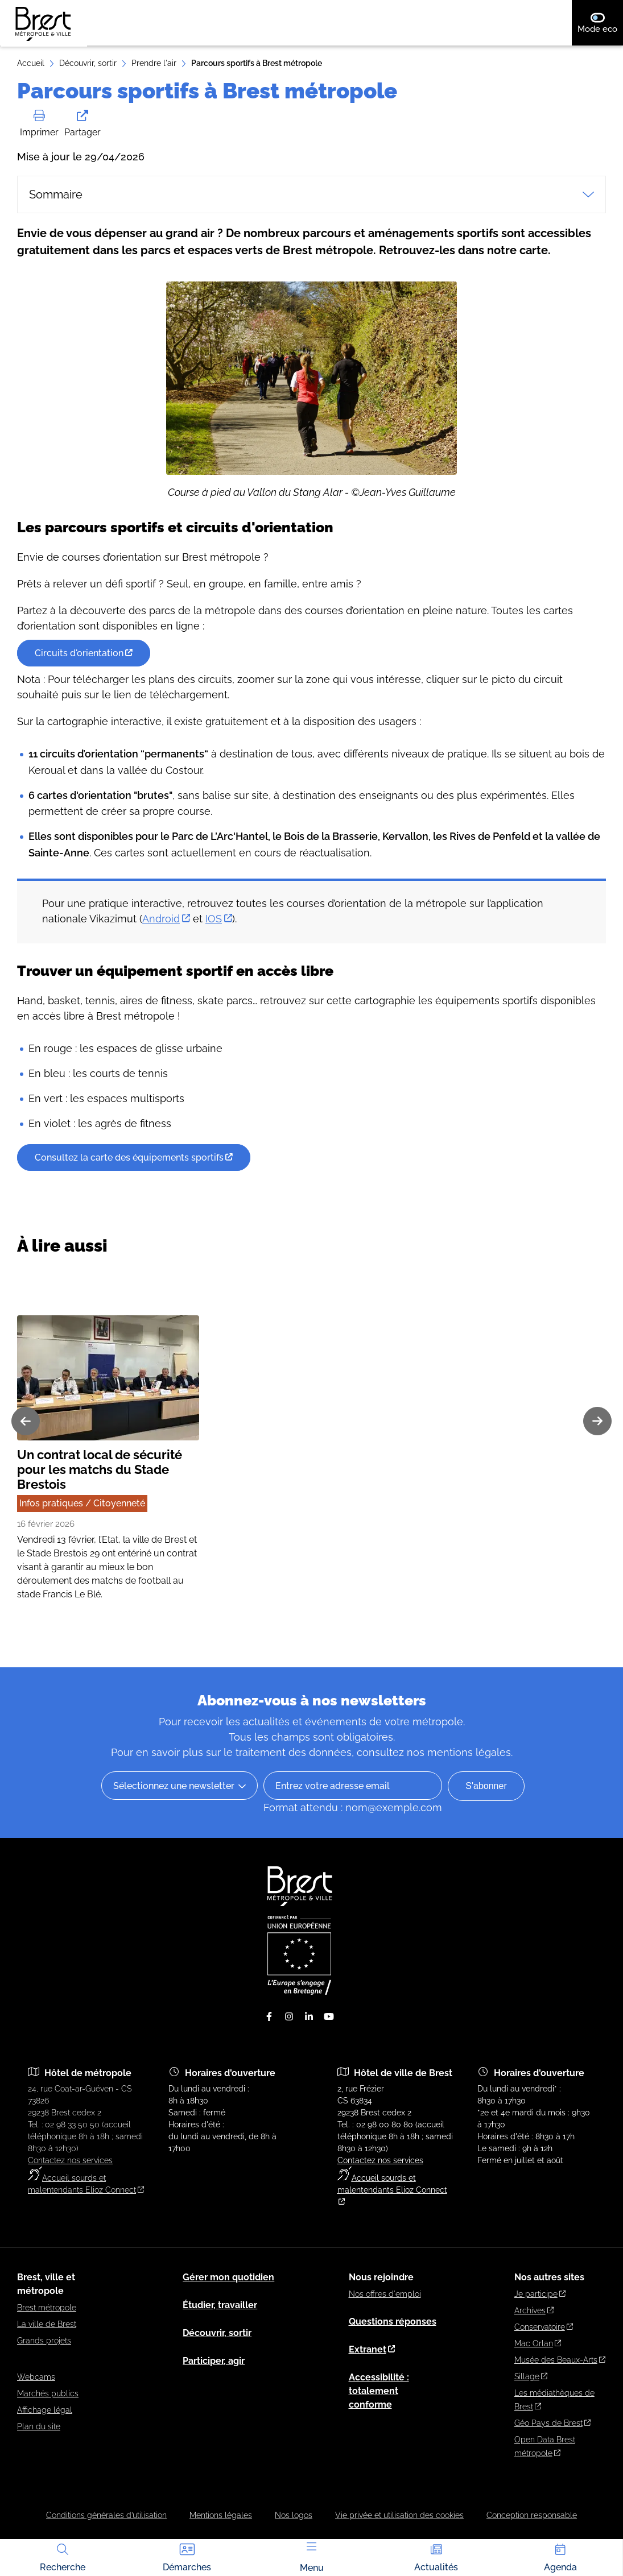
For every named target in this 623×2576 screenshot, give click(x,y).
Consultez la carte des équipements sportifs (134, 1191)
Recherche (62, 2557)
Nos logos (293, 2515)
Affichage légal (44, 2410)
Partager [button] (82, 124)
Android (166, 953)
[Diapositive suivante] (597, 1455)
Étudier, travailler (220, 2305)
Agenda (560, 2557)
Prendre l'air (153, 63)
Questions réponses (392, 2321)
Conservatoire (543, 2326)
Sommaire (311, 194)
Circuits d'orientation (84, 687)
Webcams (36, 2377)
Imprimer (39, 124)
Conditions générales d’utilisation (106, 2515)
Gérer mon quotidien (228, 2277)
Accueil (30, 63)
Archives (534, 2310)
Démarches (187, 2557)
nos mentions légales (459, 1752)
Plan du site (38, 2426)
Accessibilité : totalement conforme (379, 2391)
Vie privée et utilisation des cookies (399, 2515)
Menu (312, 2557)
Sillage (530, 2376)
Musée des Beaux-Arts (559, 2359)
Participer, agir (214, 2360)
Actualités (436, 2557)
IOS (218, 953)
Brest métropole (46, 2307)
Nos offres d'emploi (385, 2293)
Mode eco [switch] (600, 22)
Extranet (372, 2349)
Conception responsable (531, 2515)
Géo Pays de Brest (552, 2423)
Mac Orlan (537, 2343)
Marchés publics (48, 2393)
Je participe (540, 2293)
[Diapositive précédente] (25, 1455)
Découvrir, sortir (88, 63)
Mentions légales (220, 2515)
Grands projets (44, 2340)
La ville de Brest (46, 2324)
